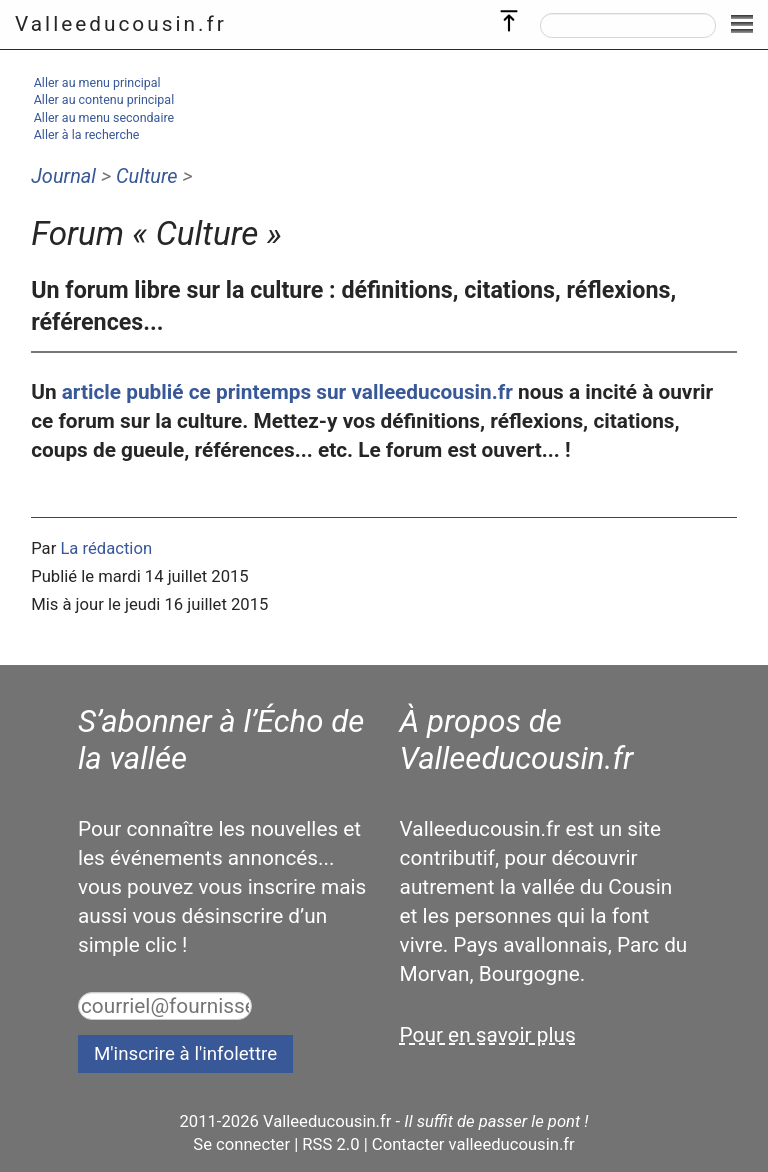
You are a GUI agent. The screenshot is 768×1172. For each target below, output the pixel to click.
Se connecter (241, 1144)
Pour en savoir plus (488, 1035)
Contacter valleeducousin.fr (473, 1144)
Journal (63, 176)
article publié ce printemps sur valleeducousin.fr (287, 392)
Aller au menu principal (97, 82)
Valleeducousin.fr (121, 24)
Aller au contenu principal (104, 99)
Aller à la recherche (87, 134)
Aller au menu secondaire (104, 117)
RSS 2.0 (330, 1144)
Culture (147, 176)
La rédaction (106, 548)
